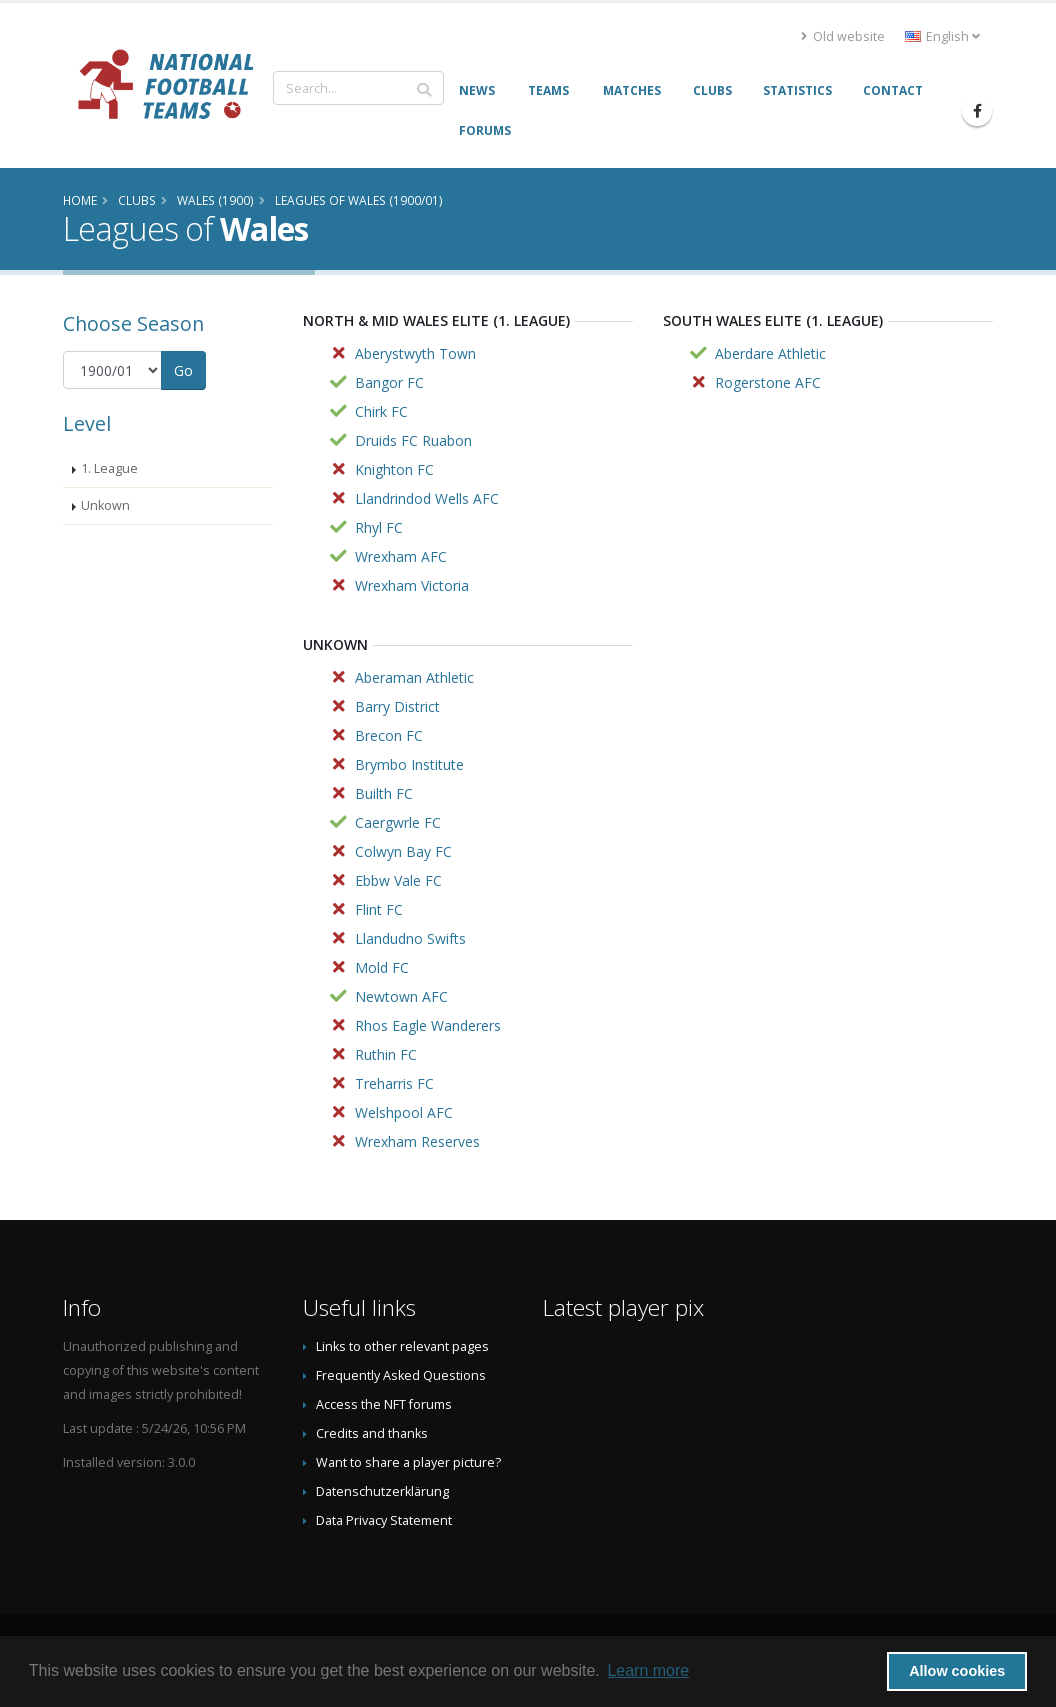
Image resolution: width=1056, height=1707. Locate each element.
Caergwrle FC (398, 822)
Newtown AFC (401, 996)
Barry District (397, 706)
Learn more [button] (648, 1670)
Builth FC (384, 793)
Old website (843, 36)
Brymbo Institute (409, 764)
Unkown (105, 505)
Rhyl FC (379, 527)
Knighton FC (394, 469)
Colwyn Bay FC (403, 851)
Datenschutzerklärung (382, 1491)
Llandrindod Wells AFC (427, 498)
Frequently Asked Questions (401, 1375)
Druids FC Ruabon (413, 440)
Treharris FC (394, 1083)
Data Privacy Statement (384, 1520)
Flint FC (379, 909)
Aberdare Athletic (770, 353)
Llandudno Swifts (410, 938)
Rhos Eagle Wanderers (428, 1025)
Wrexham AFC (401, 556)
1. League (109, 468)
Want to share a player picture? (408, 1462)
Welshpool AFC (404, 1112)
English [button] (942, 36)
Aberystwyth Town (415, 353)
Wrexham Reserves (417, 1141)
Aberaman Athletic (414, 677)
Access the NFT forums (384, 1404)
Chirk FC (381, 411)
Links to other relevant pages (402, 1346)
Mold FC (382, 967)
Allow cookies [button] (957, 1671)
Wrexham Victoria (412, 585)
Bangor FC (389, 382)
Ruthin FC (386, 1054)
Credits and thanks (372, 1433)
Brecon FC (389, 735)
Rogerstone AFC (768, 382)
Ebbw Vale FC (398, 880)
